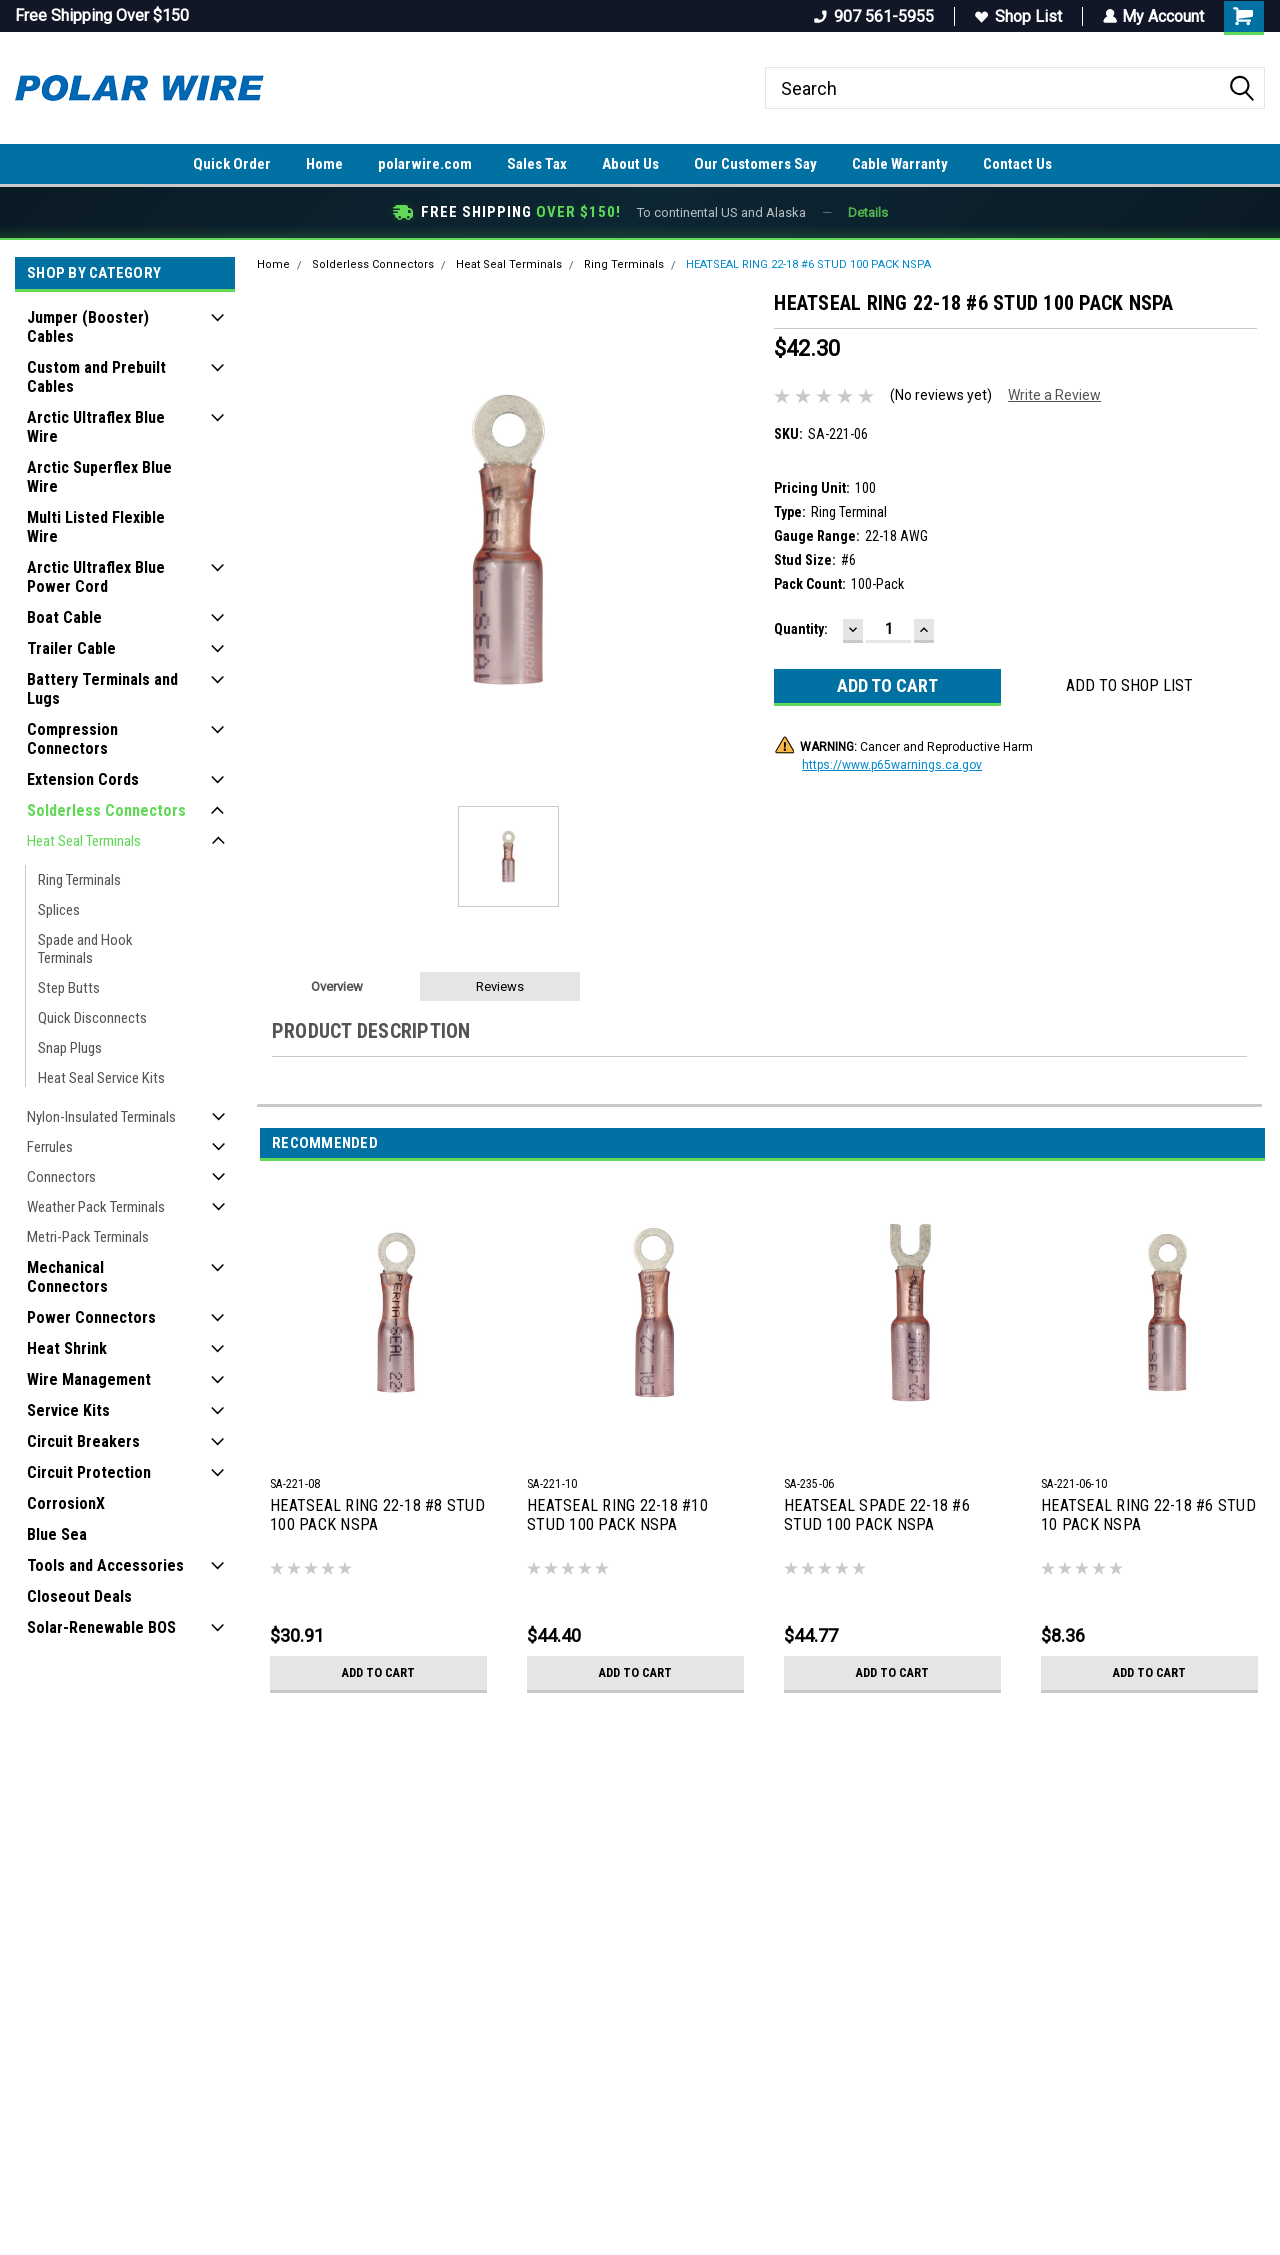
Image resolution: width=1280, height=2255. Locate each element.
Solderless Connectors (106, 810)
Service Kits (68, 1410)
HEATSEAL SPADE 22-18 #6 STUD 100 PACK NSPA (877, 1515)
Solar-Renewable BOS (101, 1627)
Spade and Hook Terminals (85, 949)
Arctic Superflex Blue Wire (99, 477)
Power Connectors (91, 1317)
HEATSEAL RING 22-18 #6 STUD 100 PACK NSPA (808, 264)
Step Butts (69, 988)
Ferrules (50, 1147)
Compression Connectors (72, 739)
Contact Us (1017, 164)
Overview (337, 986)
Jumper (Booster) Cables (88, 327)
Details (868, 212)
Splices (59, 910)
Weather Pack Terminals (96, 1207)
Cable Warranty (900, 164)
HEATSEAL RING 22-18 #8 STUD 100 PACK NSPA (377, 1515)
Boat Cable (64, 617)
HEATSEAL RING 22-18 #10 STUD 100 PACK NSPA (617, 1515)
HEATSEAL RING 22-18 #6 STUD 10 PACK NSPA (1148, 1515)
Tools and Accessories (105, 1565)
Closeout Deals (79, 1596)
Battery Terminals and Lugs (102, 689)
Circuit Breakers (83, 1441)
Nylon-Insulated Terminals (101, 1117)
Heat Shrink (67, 1348)
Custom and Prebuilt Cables (96, 377)
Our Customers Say (755, 164)
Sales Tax (537, 164)
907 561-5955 (873, 16)
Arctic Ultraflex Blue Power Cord (96, 577)
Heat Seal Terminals (84, 841)
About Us (630, 164)
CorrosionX (66, 1503)
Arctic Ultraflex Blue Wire (96, 427)
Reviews (500, 986)
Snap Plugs (70, 1048)
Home (324, 164)
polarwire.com (425, 164)
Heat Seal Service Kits (101, 1078)
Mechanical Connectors (67, 1277)
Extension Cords (83, 779)
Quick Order (232, 164)
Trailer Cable (71, 648)
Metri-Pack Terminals (88, 1237)
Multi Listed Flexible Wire (96, 527)
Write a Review (1054, 395)
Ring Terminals (79, 880)
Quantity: (801, 629)
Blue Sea (57, 1534)
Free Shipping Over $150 (102, 15)
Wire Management (89, 1379)
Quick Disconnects (92, 1018)
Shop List (1017, 16)
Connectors (61, 1177)
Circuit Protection (89, 1472)
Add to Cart (378, 1673)
